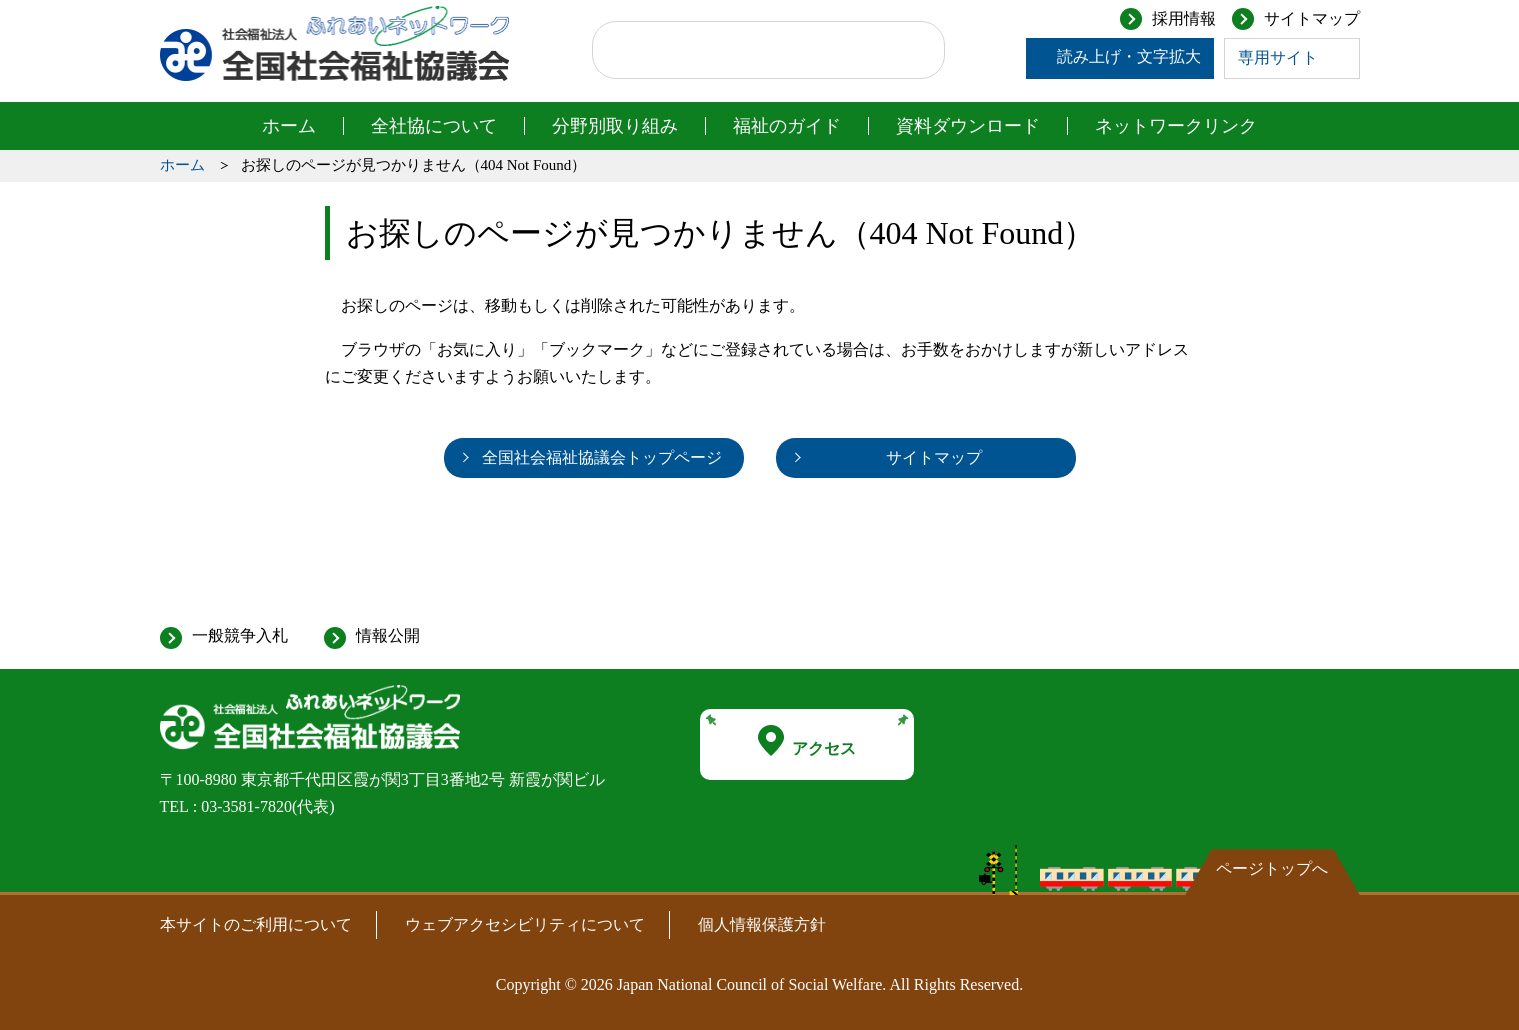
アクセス (807, 741)
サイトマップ (1312, 18)
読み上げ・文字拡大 (1129, 56)
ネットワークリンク (1176, 126)
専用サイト (1278, 57)
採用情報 (1184, 18)
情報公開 (388, 635)
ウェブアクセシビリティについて (525, 924)
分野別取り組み (615, 126)
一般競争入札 (240, 635)
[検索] (749, 50)
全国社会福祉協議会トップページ (602, 457)
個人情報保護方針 (762, 924)
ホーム (289, 126)
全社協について (434, 126)
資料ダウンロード (968, 126)
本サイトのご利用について (256, 924)
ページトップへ (1272, 868)
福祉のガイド (787, 126)
